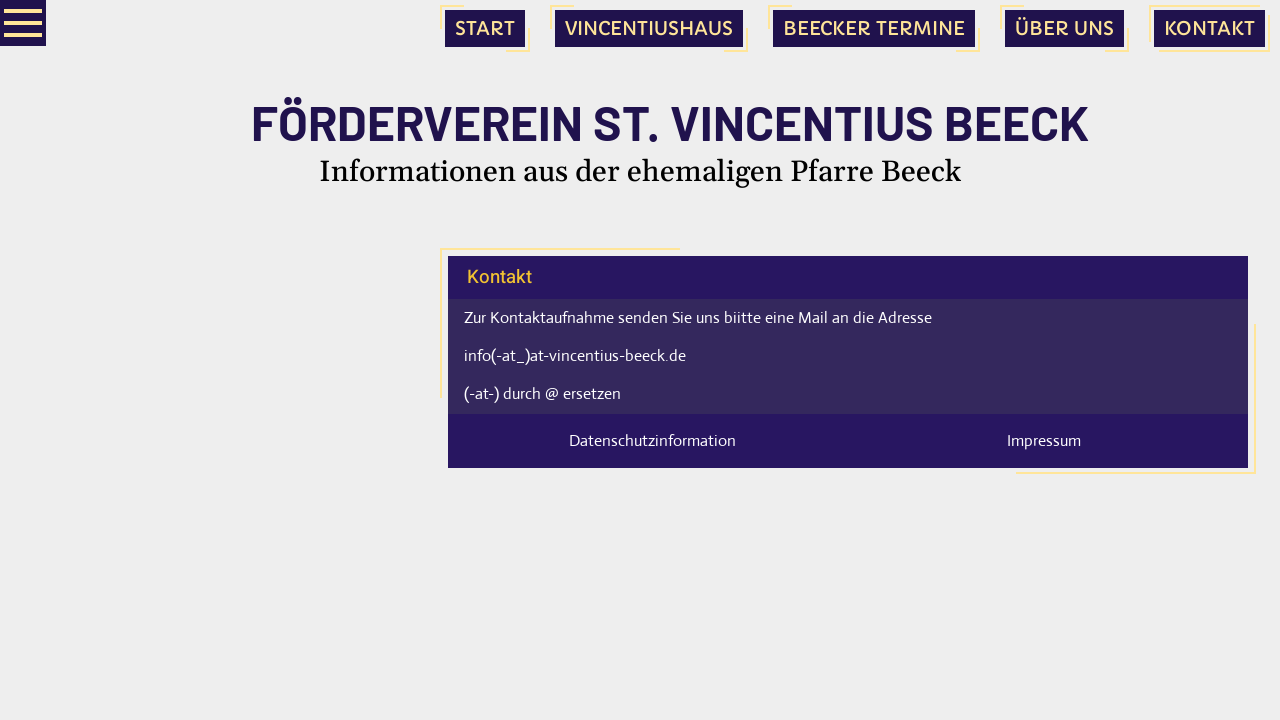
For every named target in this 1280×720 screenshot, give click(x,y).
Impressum (1044, 440)
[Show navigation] (23, 23)
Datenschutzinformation (652, 440)
